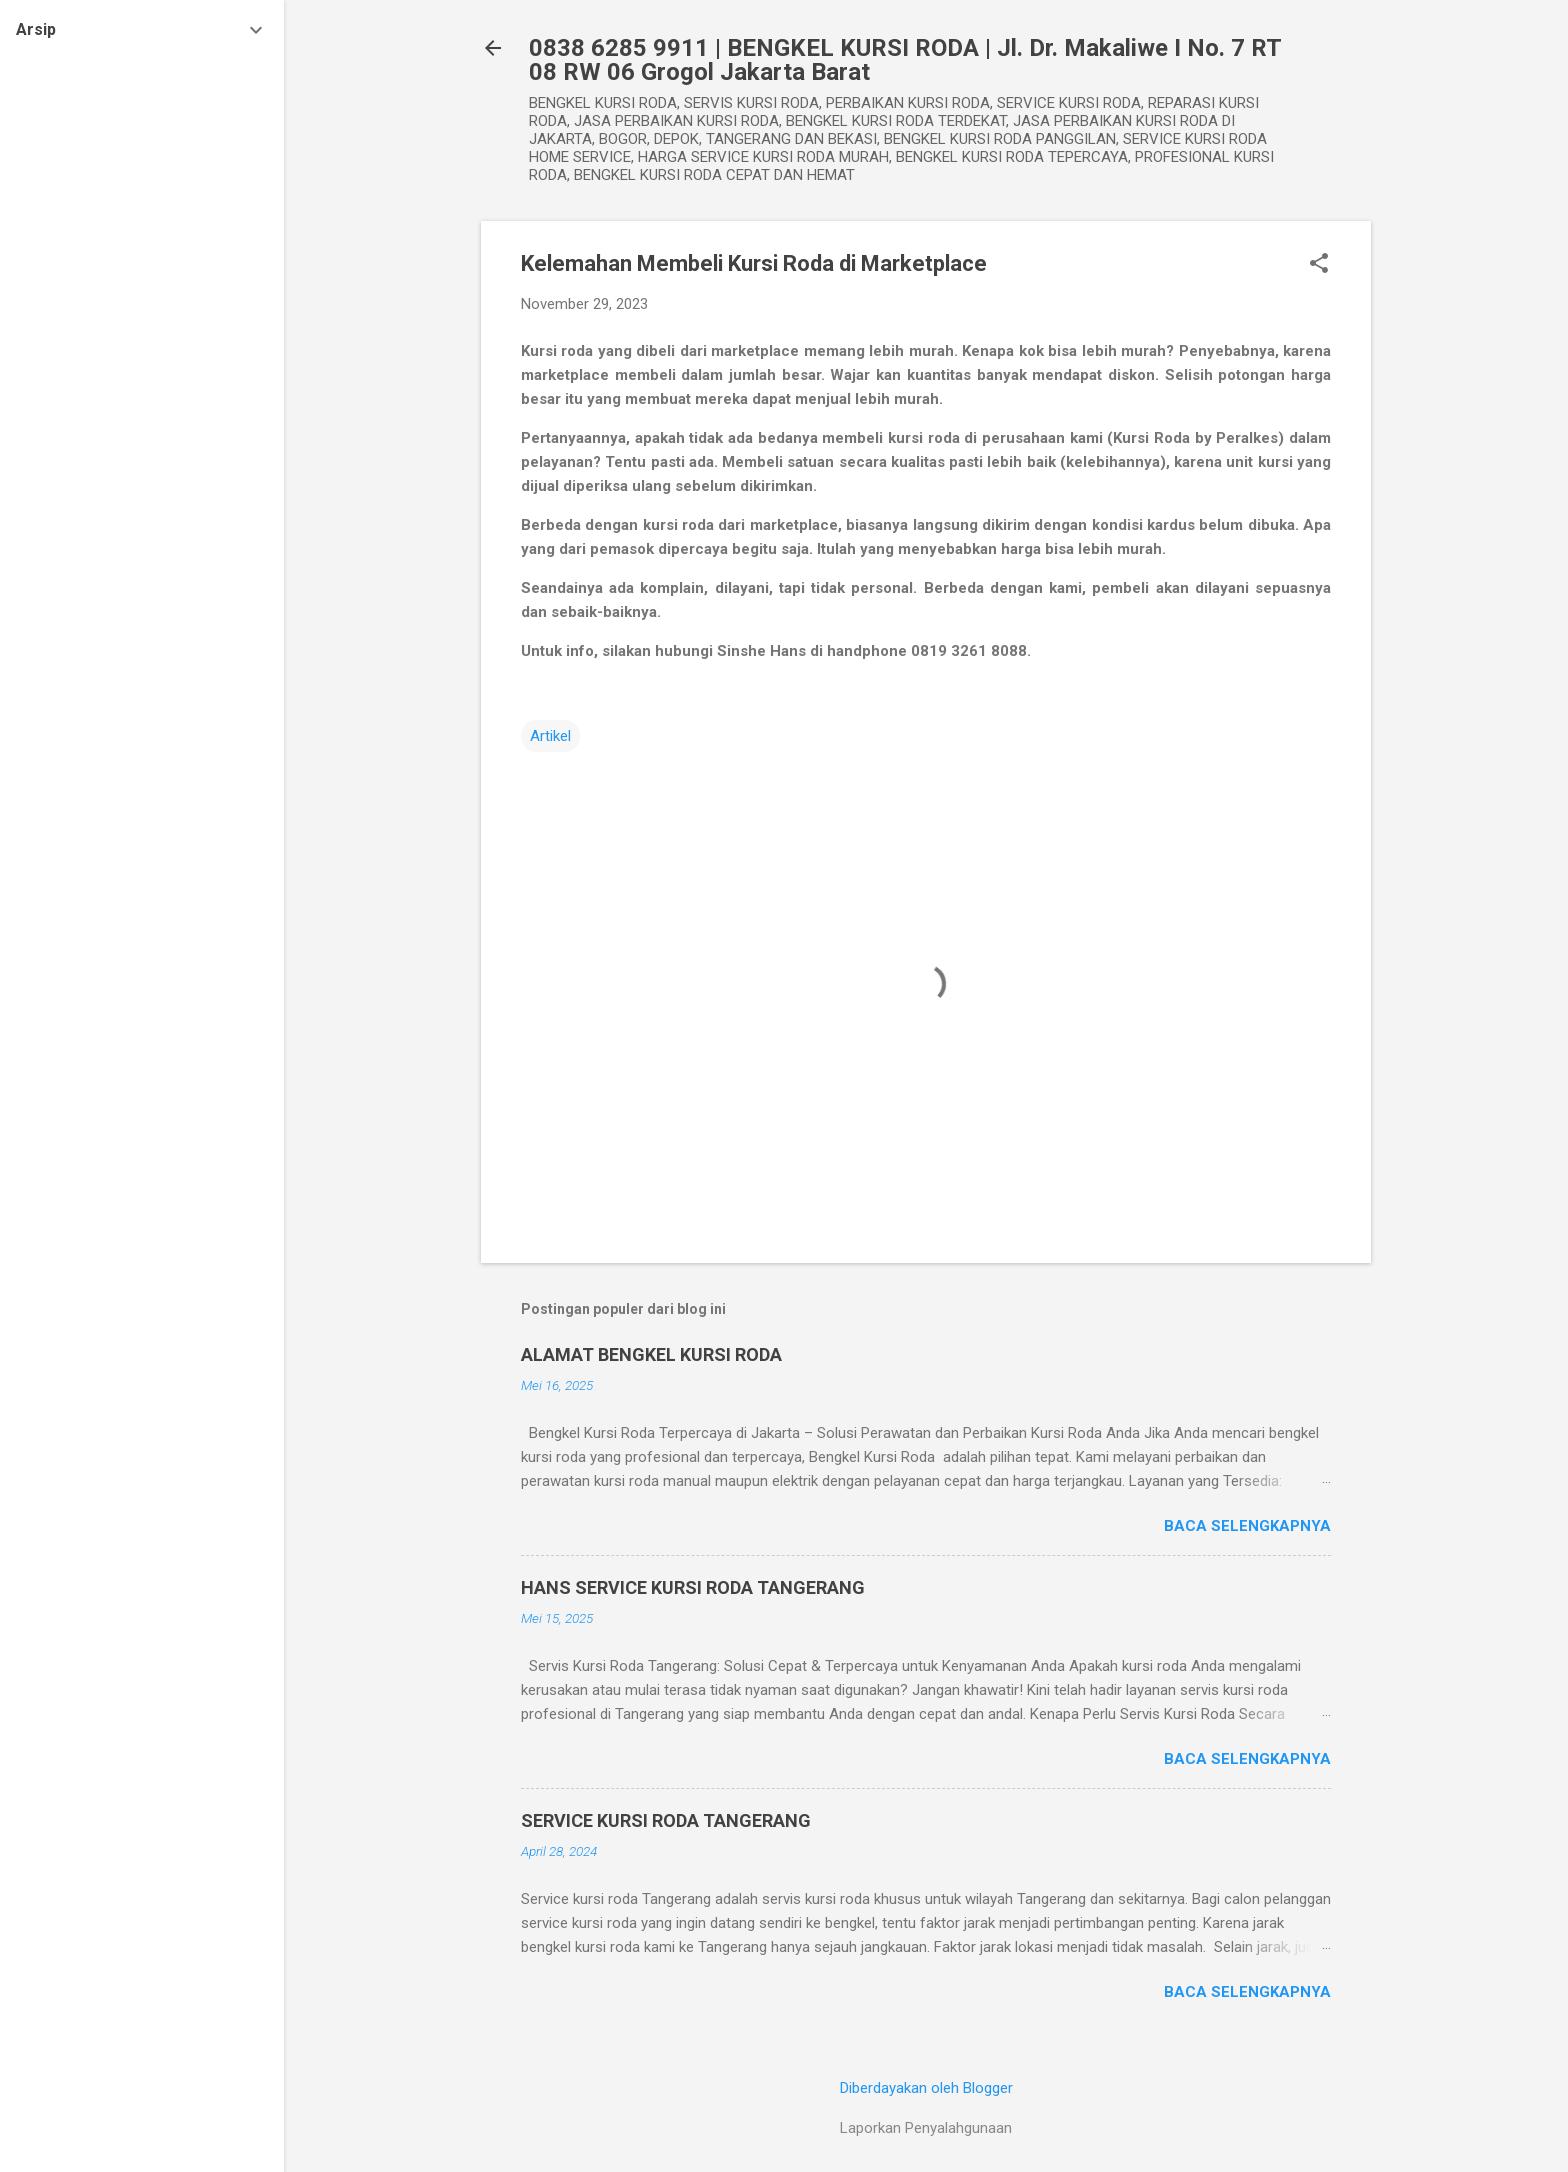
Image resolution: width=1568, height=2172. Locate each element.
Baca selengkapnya (1247, 1526)
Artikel (550, 736)
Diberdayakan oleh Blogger (926, 2088)
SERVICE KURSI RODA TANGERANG (666, 1820)
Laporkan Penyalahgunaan (926, 2128)
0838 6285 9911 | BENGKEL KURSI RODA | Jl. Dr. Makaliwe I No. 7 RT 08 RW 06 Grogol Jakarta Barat (905, 60)
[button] (1319, 265)
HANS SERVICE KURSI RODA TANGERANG (693, 1587)
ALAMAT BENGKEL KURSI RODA (651, 1354)
